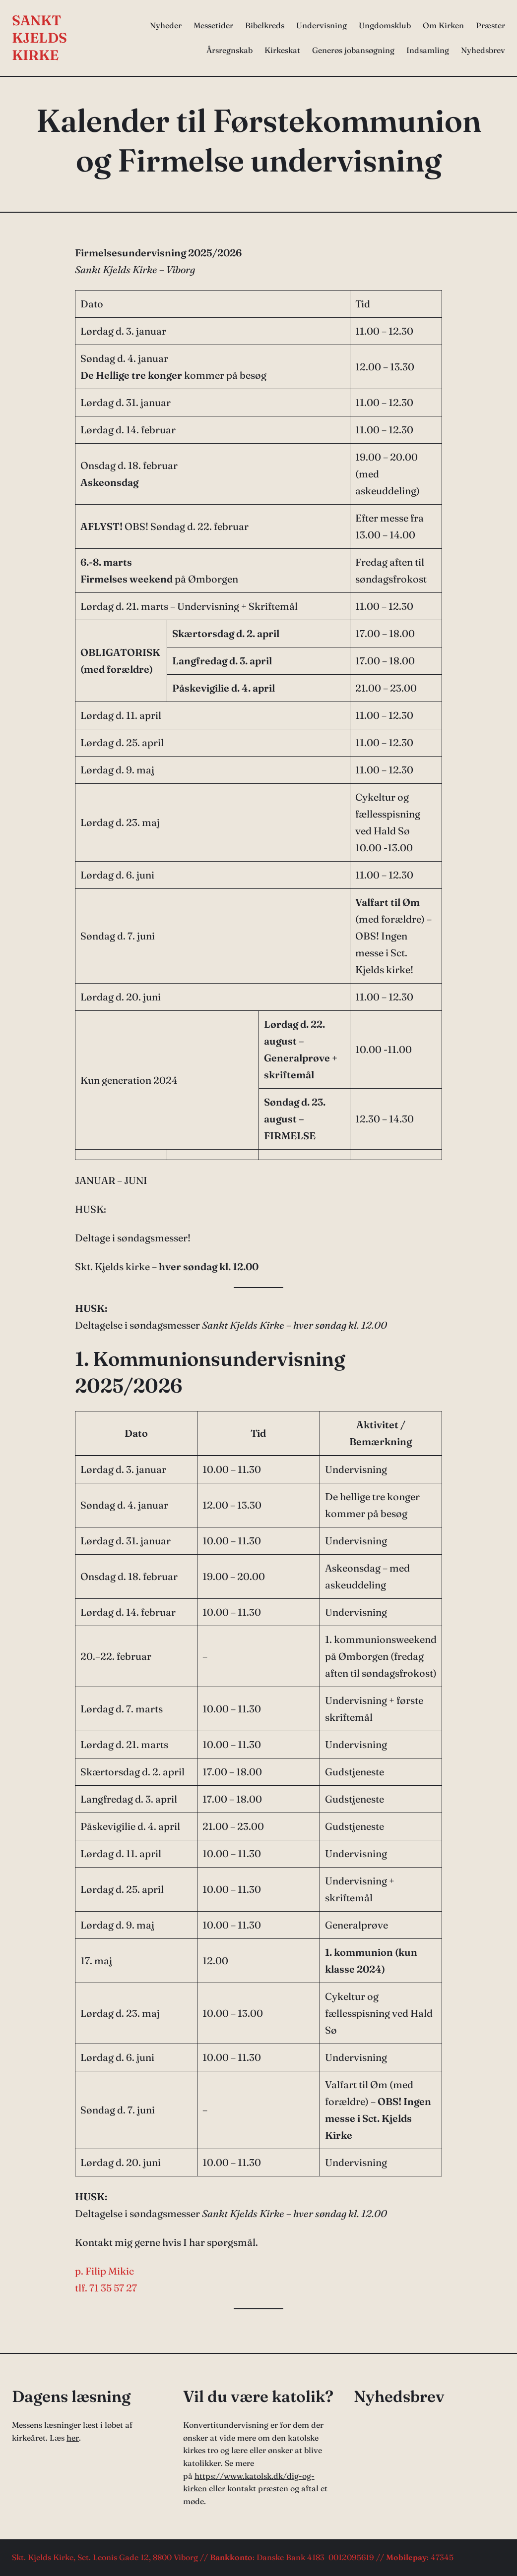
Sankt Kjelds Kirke (39, 37)
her (72, 2438)
